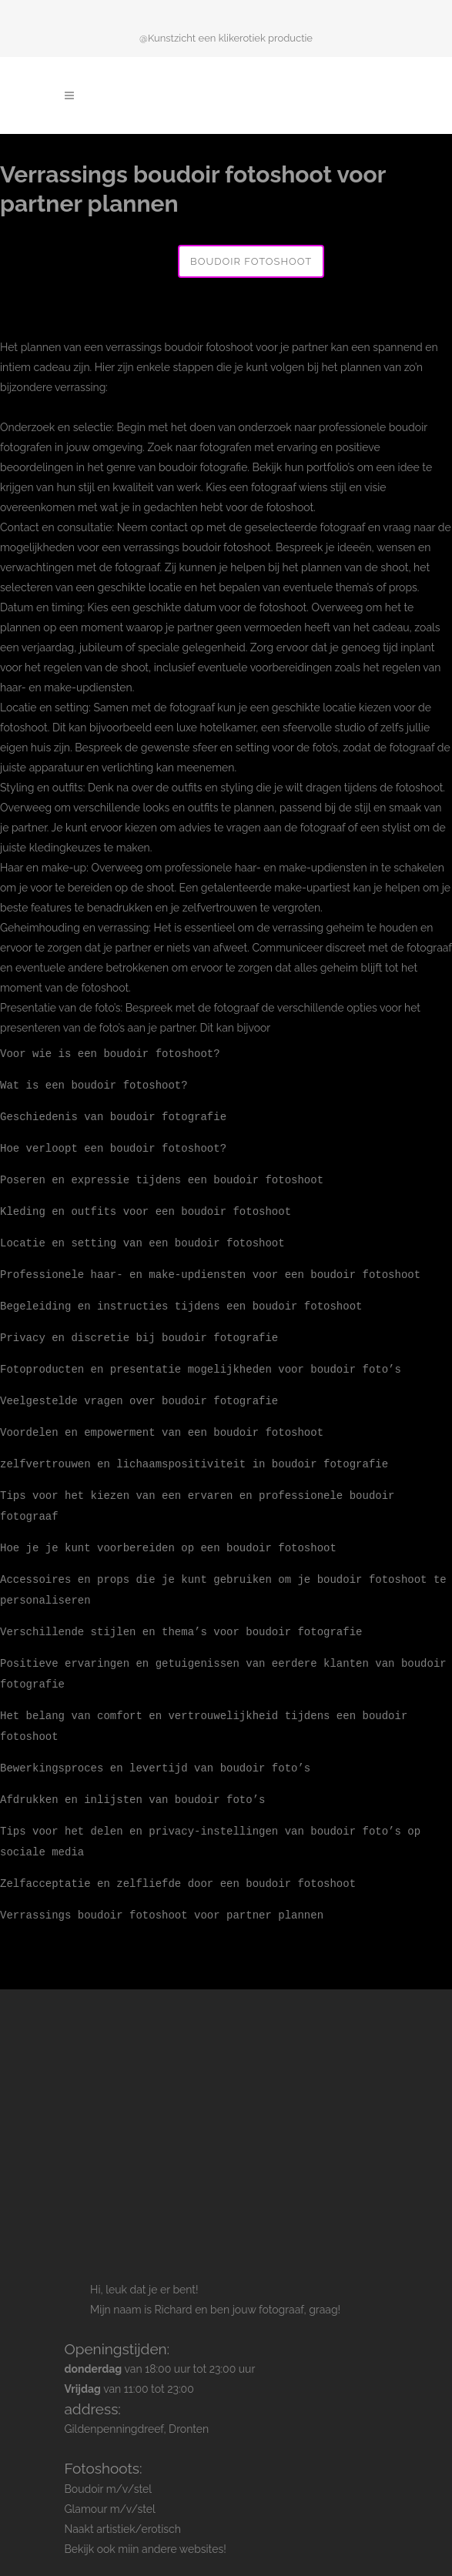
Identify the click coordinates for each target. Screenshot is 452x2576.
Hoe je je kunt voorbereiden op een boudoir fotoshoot (168, 1534)
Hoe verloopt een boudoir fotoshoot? (113, 1145)
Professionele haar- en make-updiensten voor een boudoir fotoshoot (210, 1268)
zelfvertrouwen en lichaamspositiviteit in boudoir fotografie (194, 1453)
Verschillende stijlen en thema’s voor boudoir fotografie (181, 1616)
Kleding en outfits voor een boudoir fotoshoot (145, 1206)
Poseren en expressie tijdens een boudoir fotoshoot (161, 1176)
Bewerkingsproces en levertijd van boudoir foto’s (155, 1748)
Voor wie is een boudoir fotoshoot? (110, 1052)
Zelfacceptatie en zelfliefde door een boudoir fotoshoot (178, 1861)
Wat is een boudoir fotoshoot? (94, 1083)
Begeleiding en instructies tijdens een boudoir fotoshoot (181, 1299)
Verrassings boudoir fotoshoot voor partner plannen (161, 1892)
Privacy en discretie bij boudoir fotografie (139, 1330)
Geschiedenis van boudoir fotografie (113, 1114)
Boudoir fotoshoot (251, 261)
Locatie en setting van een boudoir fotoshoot (142, 1237)
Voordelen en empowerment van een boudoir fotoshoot (161, 1422)
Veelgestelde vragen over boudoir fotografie (139, 1391)
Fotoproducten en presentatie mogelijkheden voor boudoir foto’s (200, 1360)
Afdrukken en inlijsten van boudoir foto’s (132, 1779)
